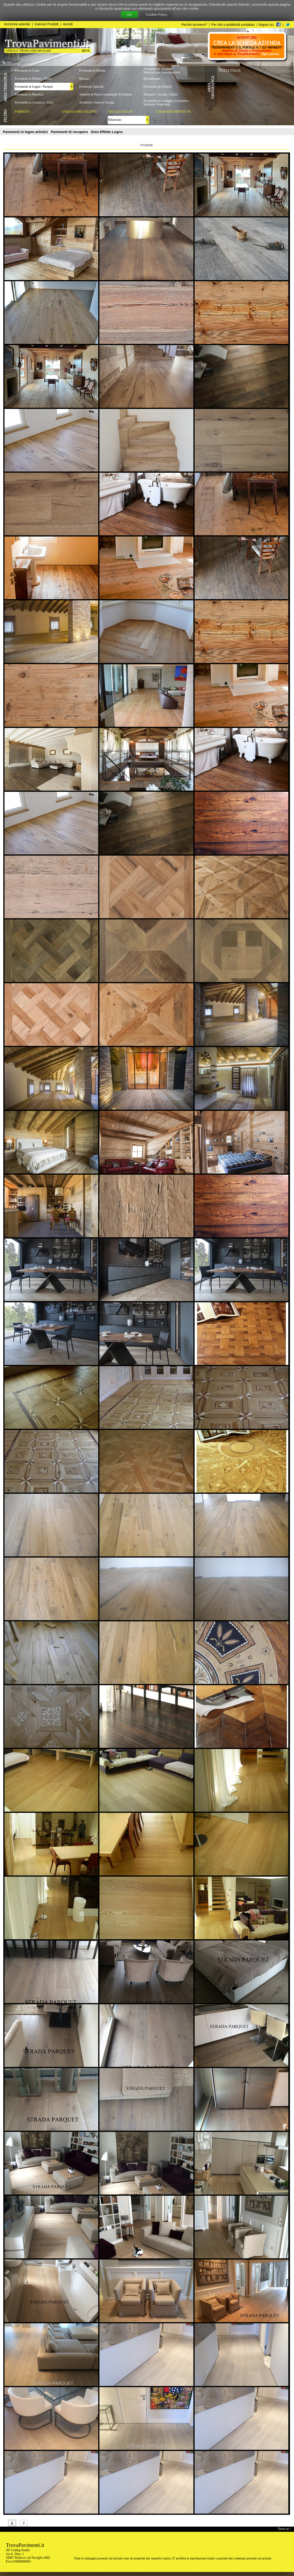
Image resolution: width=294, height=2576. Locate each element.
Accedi (68, 24)
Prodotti (147, 145)
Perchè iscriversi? (194, 24)
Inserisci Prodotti (46, 24)
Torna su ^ (284, 2529)
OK (129, 15)
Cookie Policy (156, 15)
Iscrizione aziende (17, 24)
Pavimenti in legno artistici (26, 132)
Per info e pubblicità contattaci (233, 24)
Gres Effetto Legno (107, 132)
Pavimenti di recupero (70, 132)
